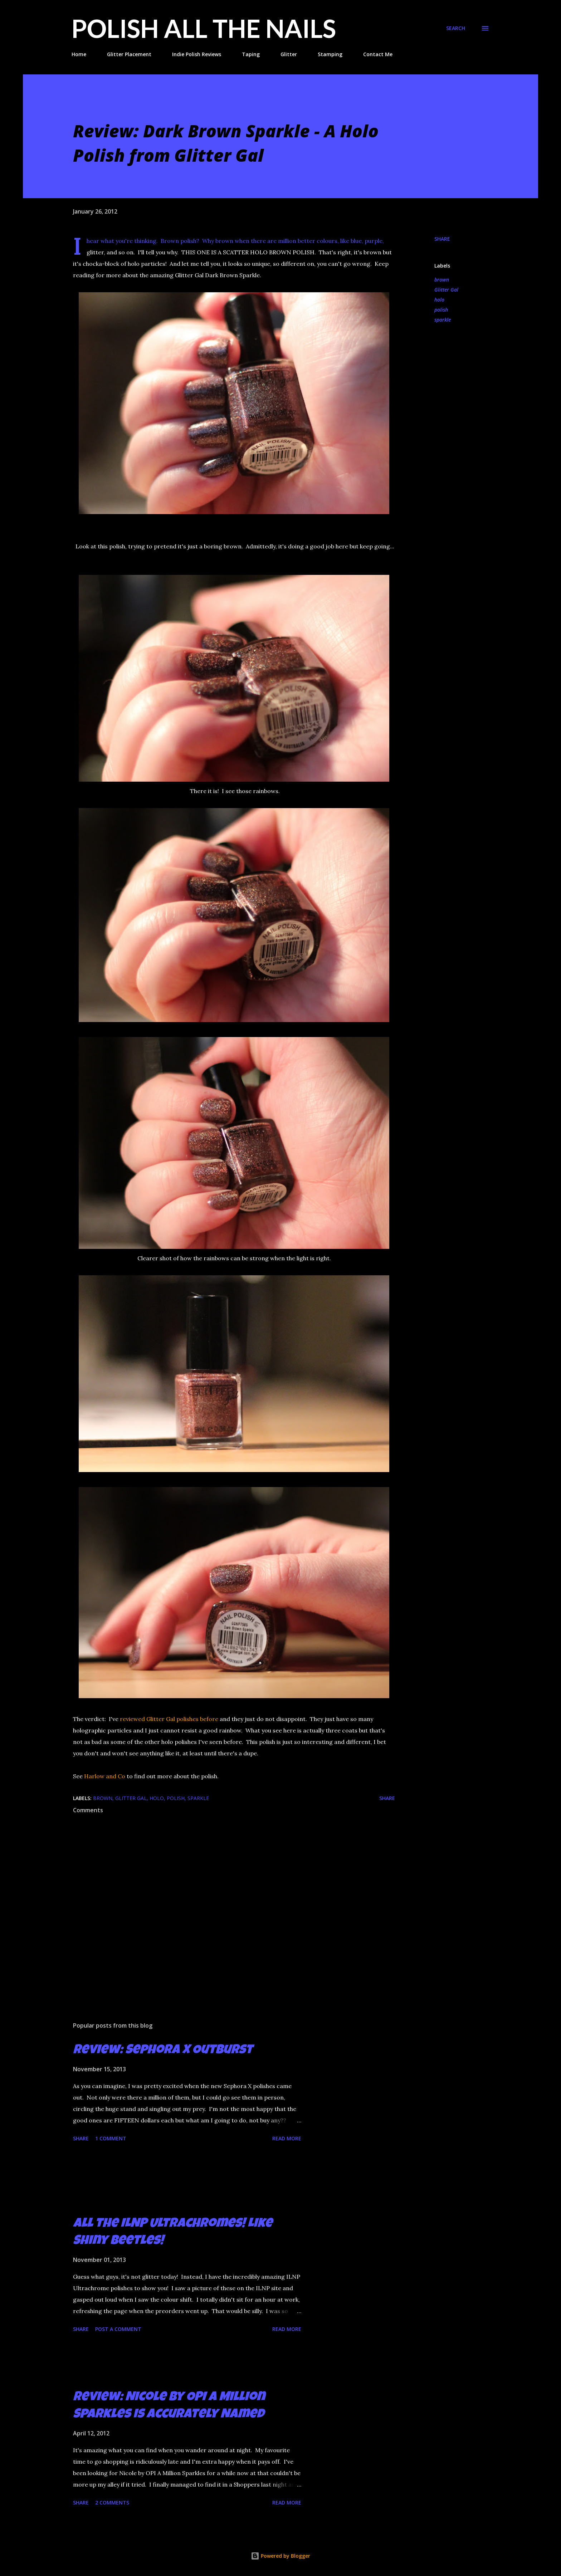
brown (441, 279)
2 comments (112, 2502)
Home (79, 54)
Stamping (330, 54)
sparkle (442, 319)
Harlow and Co (104, 1776)
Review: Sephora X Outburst (163, 2050)
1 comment (110, 2138)
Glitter (288, 54)
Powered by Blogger (280, 2555)
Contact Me (377, 54)
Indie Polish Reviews (196, 54)
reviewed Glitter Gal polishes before (169, 1718)
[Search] (455, 28)
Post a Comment (118, 2329)
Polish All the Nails (204, 28)
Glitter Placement (129, 54)
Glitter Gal (446, 289)
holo (439, 299)
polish (441, 309)
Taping (251, 54)
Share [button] (442, 238)
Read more (286, 2138)
